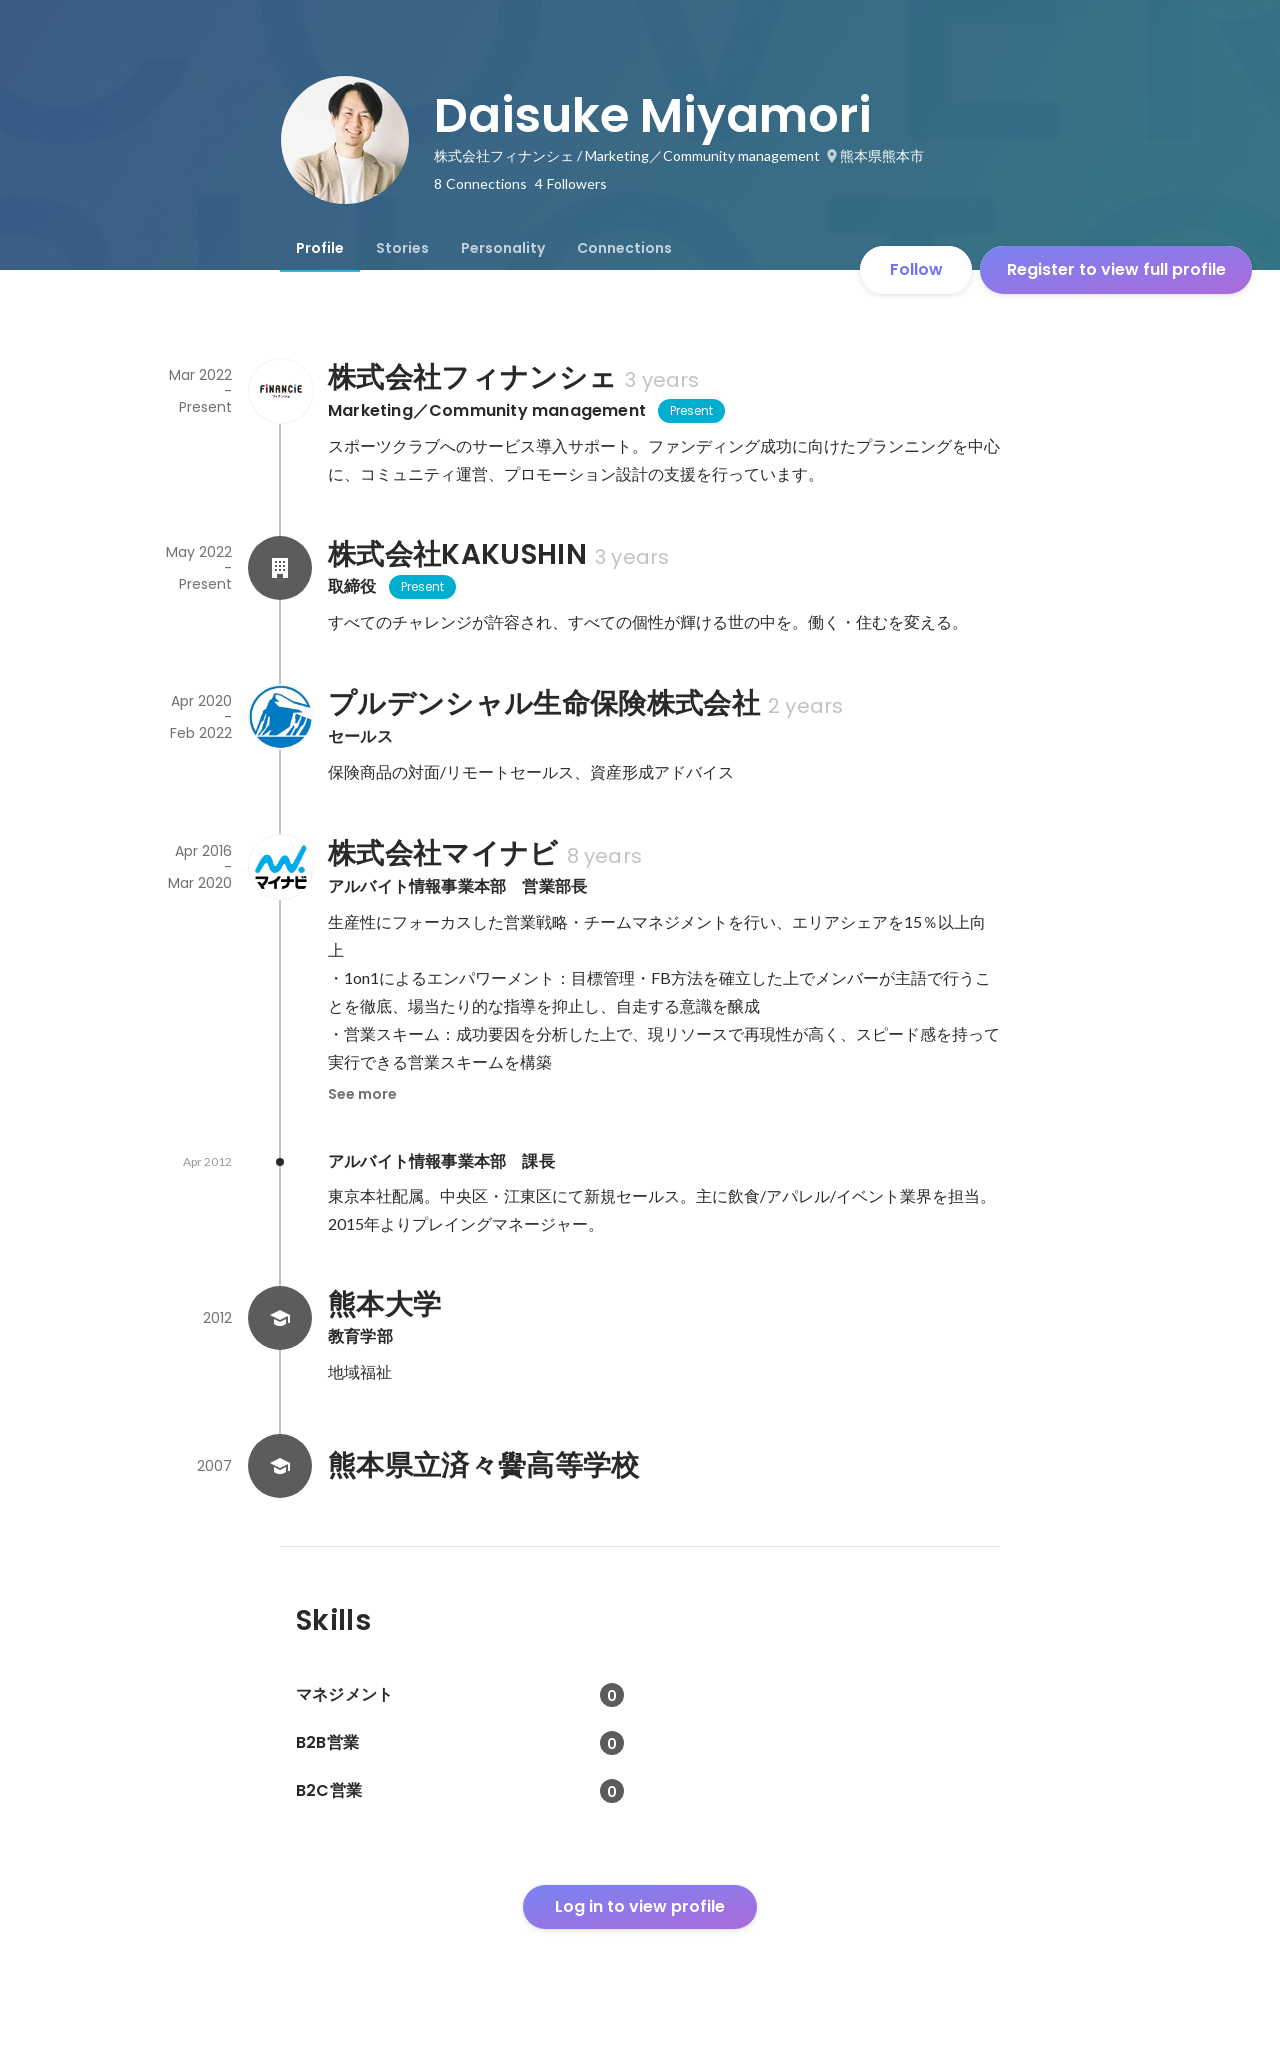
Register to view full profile (1116, 269)
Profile (320, 248)
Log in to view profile (640, 1906)
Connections (624, 248)
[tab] (320, 248)
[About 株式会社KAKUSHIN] (280, 568)
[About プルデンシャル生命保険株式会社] (280, 717)
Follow (916, 269)
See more (362, 1094)
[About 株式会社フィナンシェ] (280, 391)
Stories (402, 248)
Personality (503, 248)
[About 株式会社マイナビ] (280, 867)
